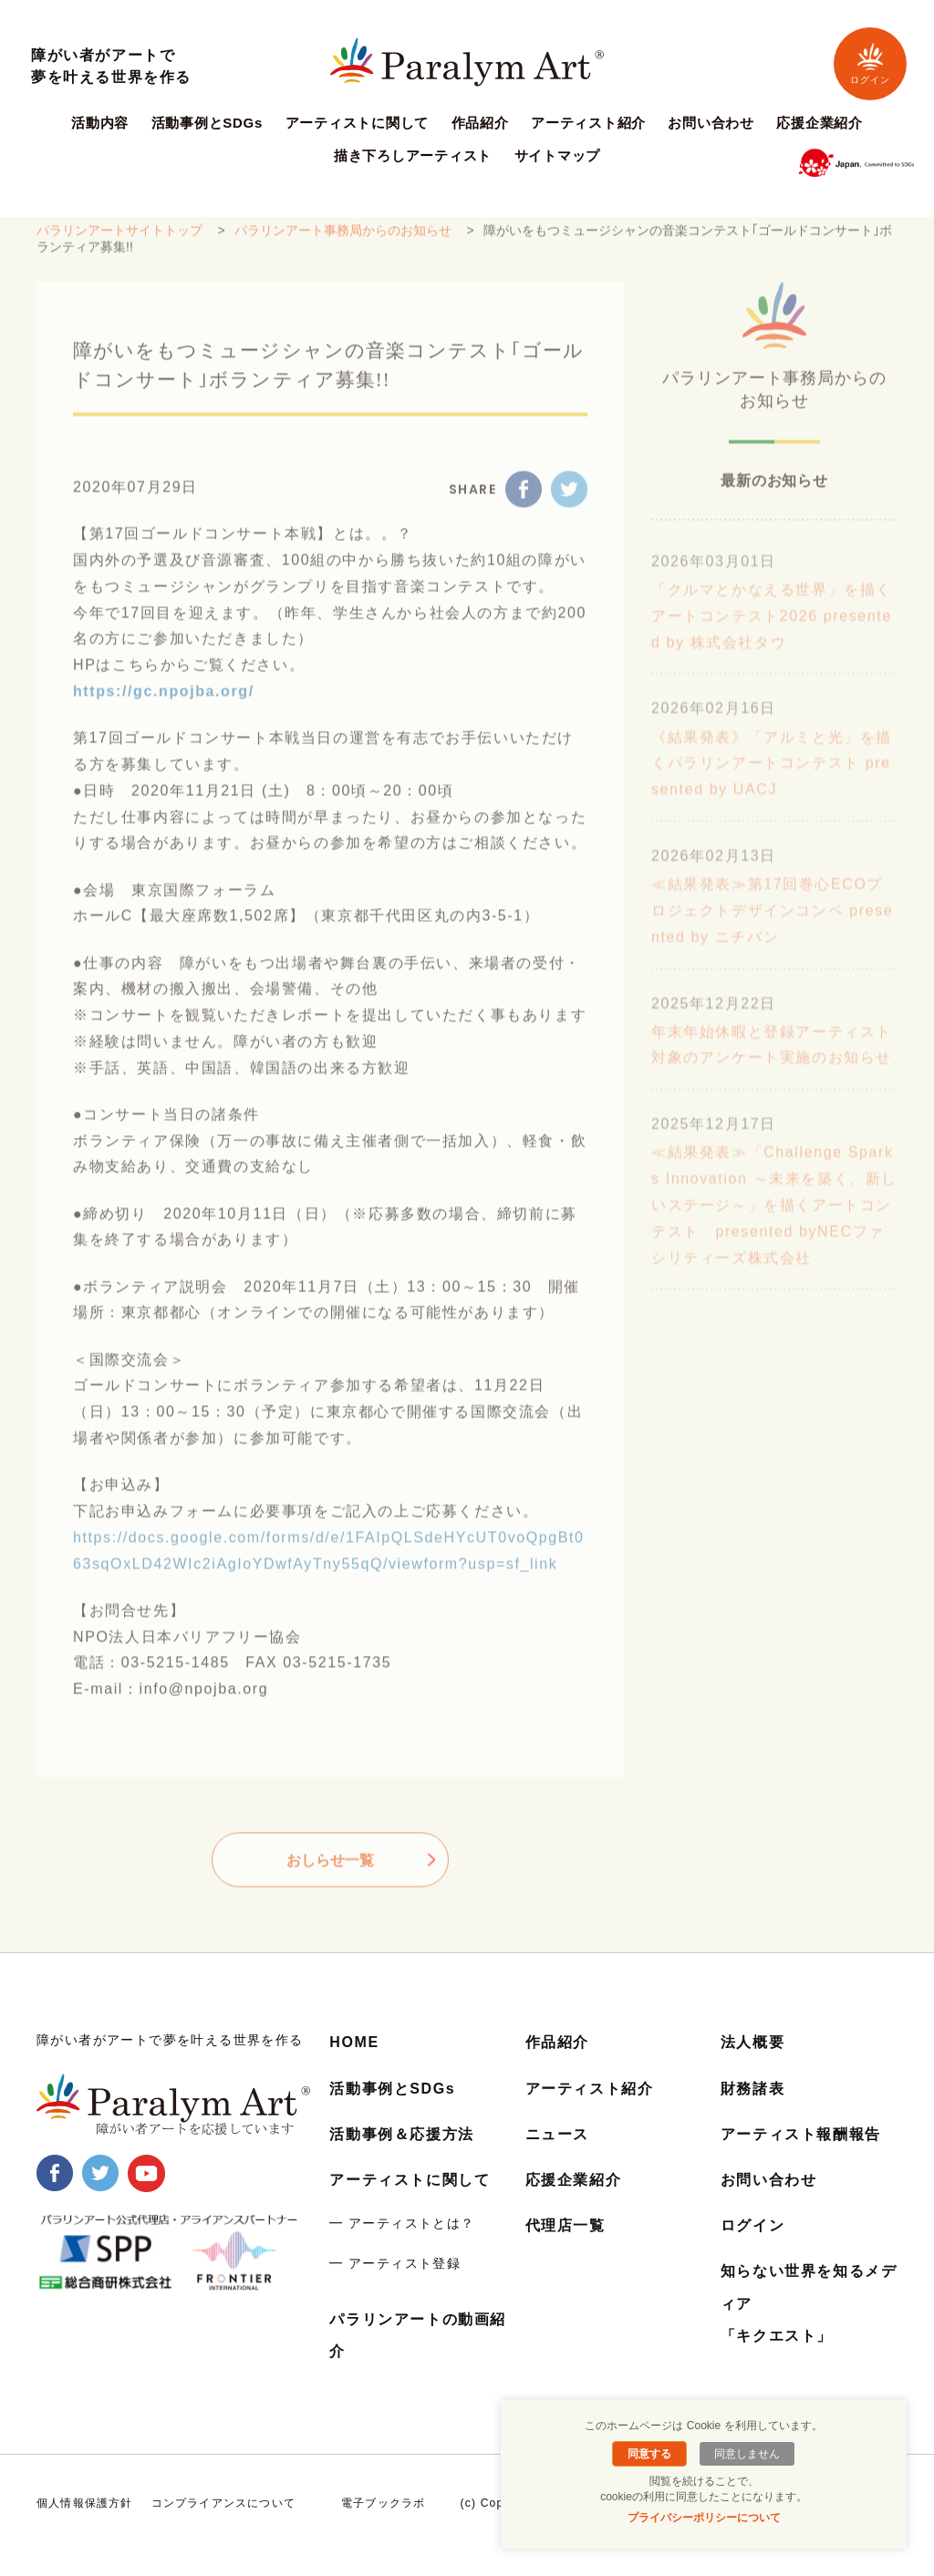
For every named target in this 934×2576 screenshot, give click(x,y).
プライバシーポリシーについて (704, 2517)
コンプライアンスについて (223, 2503)
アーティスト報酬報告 (801, 2134)
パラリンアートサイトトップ (119, 240)
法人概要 (752, 2042)
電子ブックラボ (383, 2503)
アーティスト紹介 (588, 123)
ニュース (557, 2134)
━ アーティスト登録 (395, 2263)
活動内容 (100, 123)
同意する (649, 2453)
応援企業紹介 (819, 123)
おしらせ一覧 (330, 1870)
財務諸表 (752, 2088)
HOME (354, 2042)
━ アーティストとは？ (401, 2223)
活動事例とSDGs (207, 123)
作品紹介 (480, 123)
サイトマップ (557, 156)
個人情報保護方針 (84, 2503)
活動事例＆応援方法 (401, 2134)
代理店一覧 (565, 2225)
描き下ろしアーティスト (413, 156)
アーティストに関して (357, 123)
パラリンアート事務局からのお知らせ (342, 240)
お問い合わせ (711, 123)
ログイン (870, 63)
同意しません (747, 2453)
